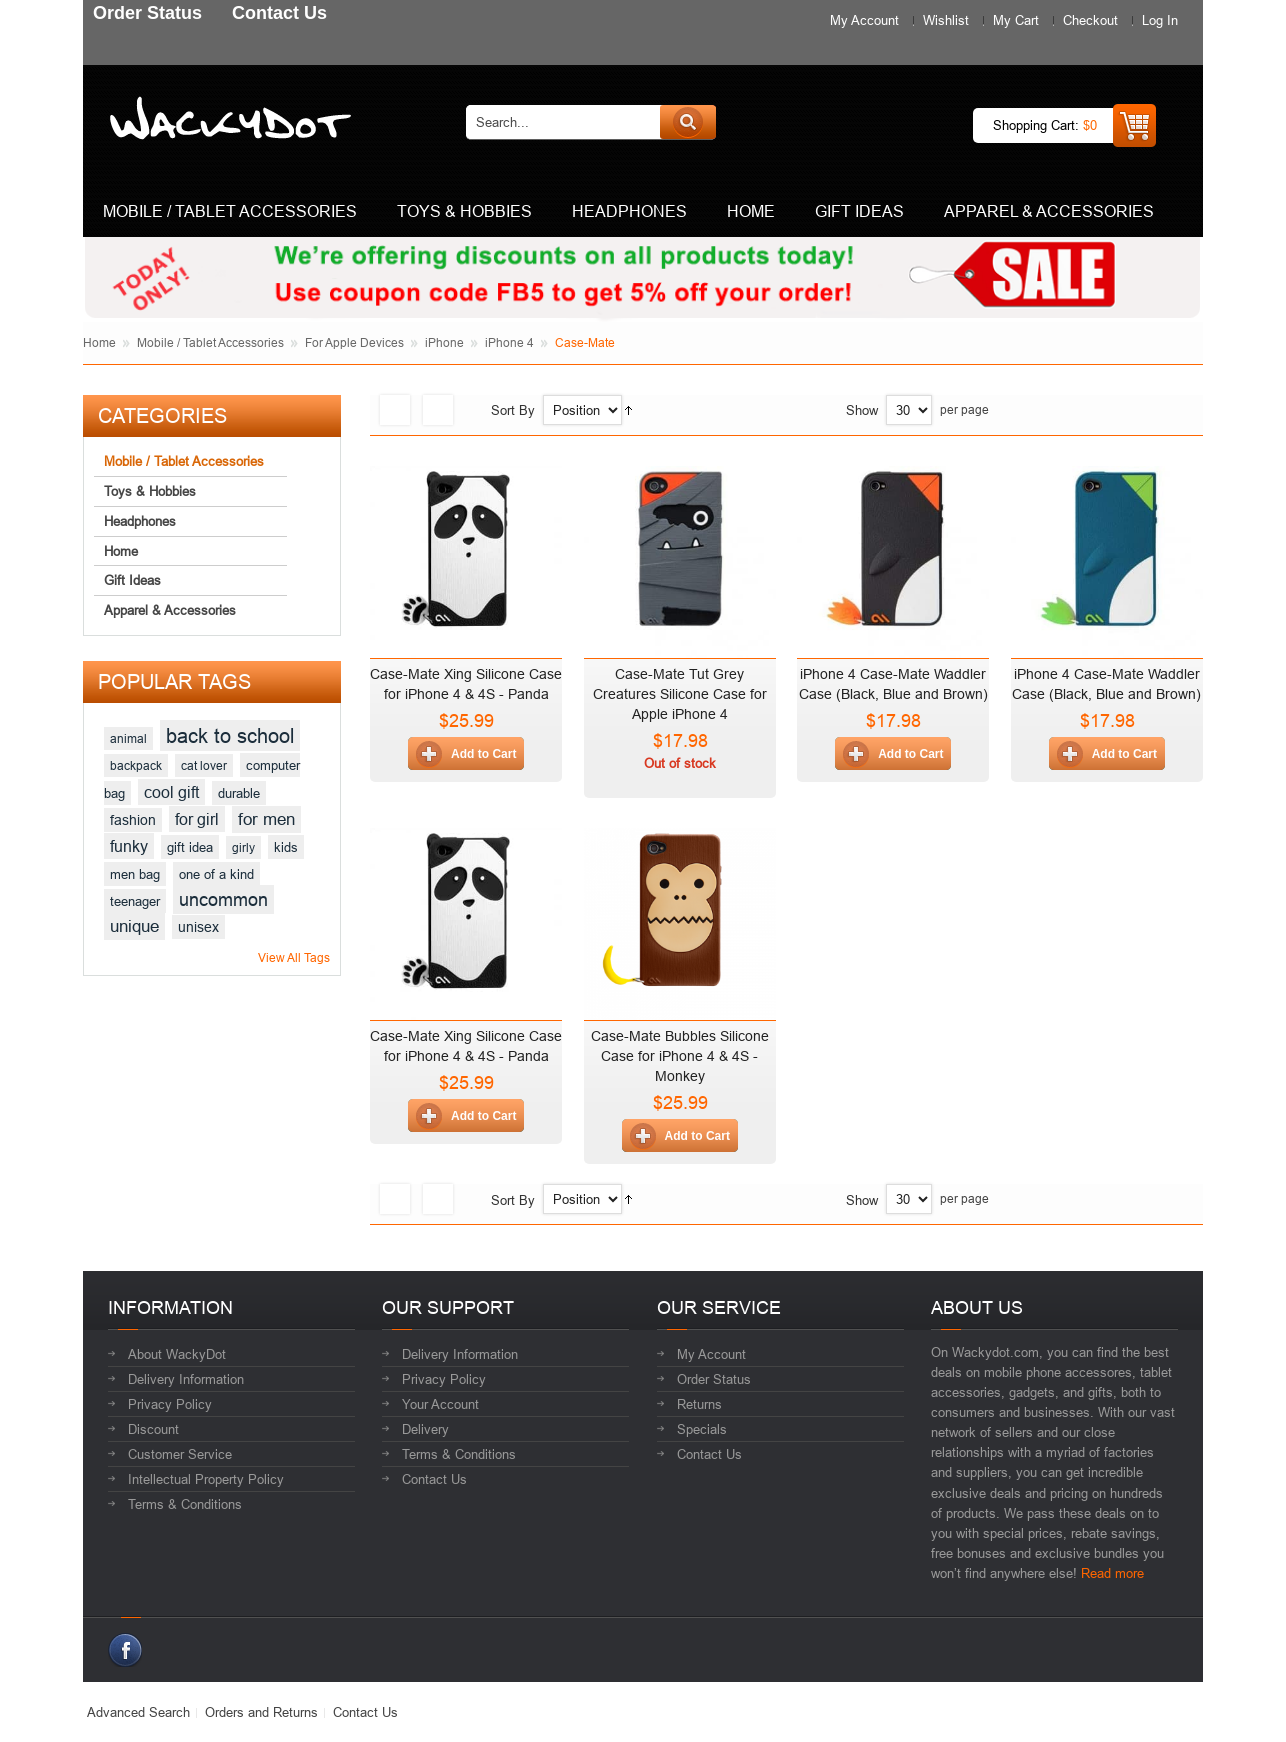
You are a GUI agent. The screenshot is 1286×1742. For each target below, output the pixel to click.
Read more (1112, 1573)
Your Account (440, 1404)
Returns (699, 1404)
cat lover (204, 765)
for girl (197, 819)
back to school (230, 735)
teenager (135, 901)
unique (134, 926)
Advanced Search (138, 1712)
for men (266, 819)
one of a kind (216, 874)
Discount (153, 1429)
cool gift (171, 792)
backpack (136, 765)
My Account (864, 20)
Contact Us (434, 1479)
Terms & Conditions (185, 1504)
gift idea (190, 847)
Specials (702, 1429)
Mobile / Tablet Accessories (210, 342)
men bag (135, 874)
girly (243, 847)
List (438, 410)
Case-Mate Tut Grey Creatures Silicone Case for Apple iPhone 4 (680, 694)
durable (239, 793)
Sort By (513, 410)
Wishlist (946, 20)
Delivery (425, 1429)
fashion (133, 820)
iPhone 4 (509, 342)
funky (129, 846)
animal (128, 738)
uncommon (223, 899)
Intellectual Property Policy (206, 1479)
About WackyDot (177, 1354)
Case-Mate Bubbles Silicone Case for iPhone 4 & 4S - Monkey (680, 1056)
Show (862, 410)
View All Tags (294, 957)
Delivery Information (186, 1379)
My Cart (1016, 20)
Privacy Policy (170, 1404)
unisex (198, 927)
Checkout (1090, 20)
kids (286, 847)
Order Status (714, 1379)
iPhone (444, 342)
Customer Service (180, 1454)
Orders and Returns (261, 1712)
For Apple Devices (354, 342)
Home (99, 342)
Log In (1160, 20)
